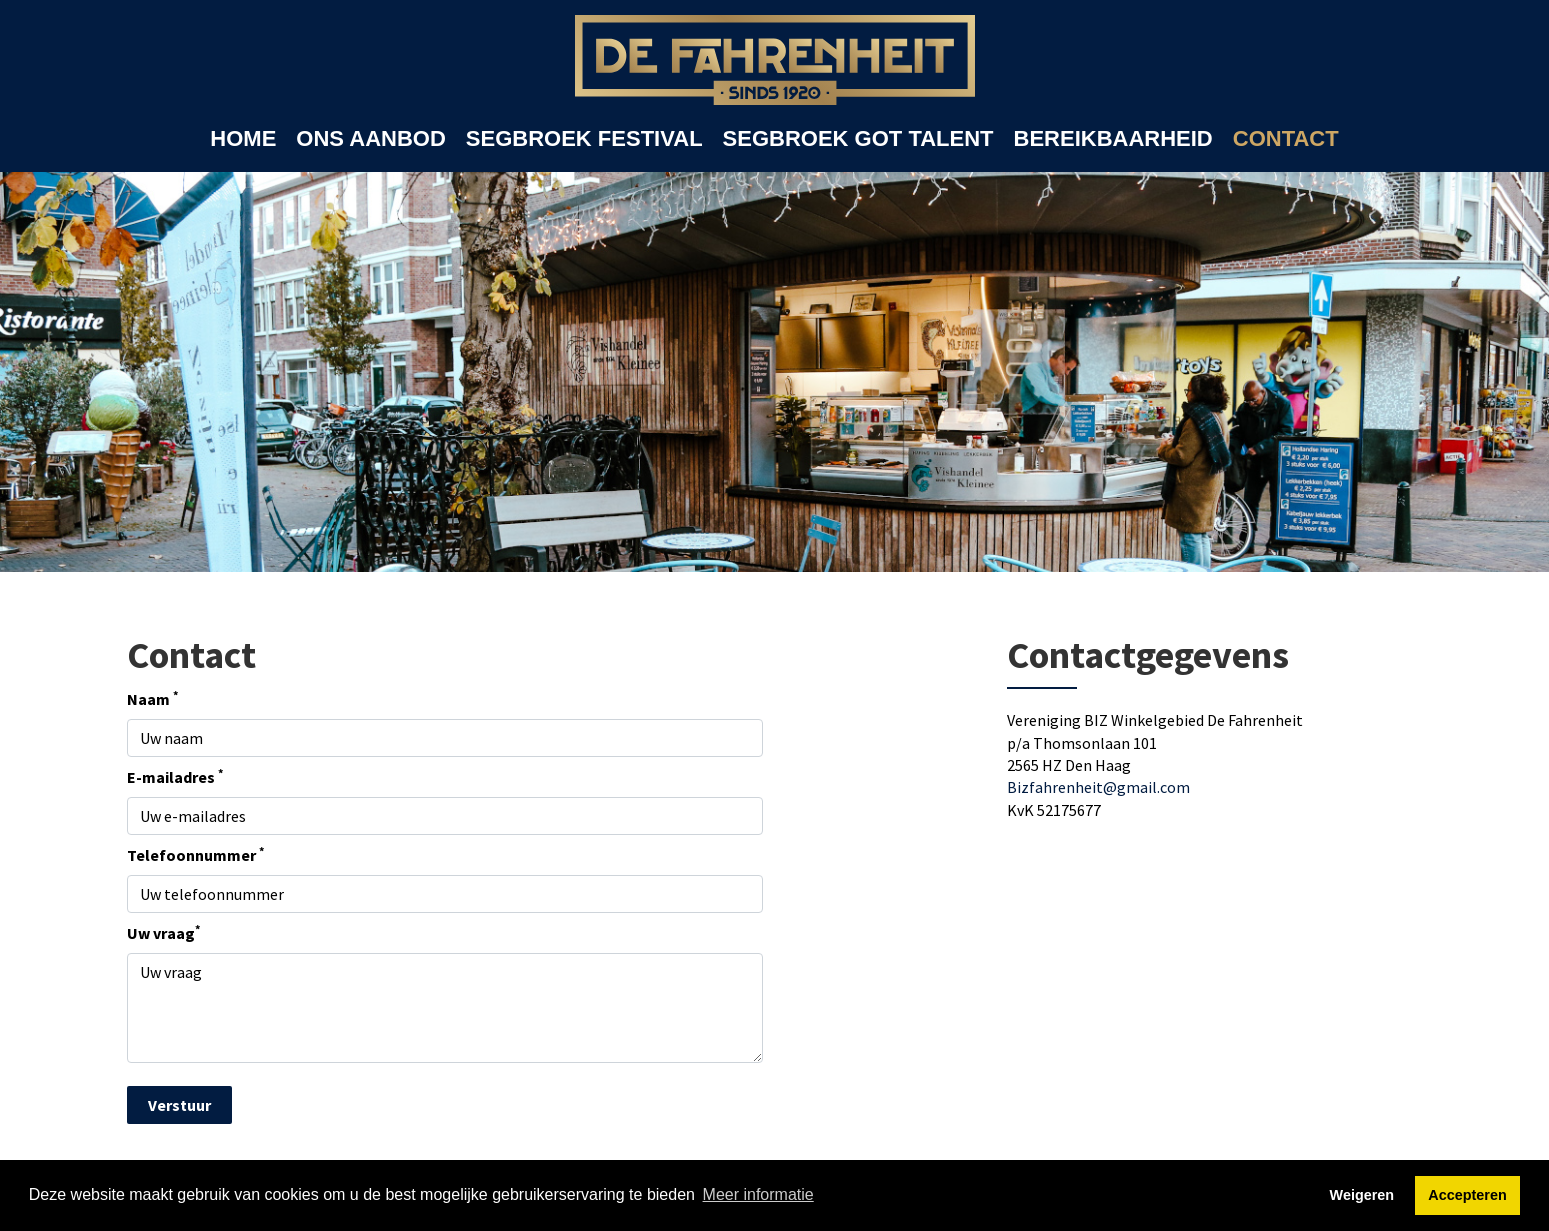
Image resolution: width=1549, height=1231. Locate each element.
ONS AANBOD (371, 138)
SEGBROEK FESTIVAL (584, 138)
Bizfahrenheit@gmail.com (1098, 787)
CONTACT (1286, 138)
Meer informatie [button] (758, 1194)
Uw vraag (163, 932)
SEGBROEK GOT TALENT (858, 138)
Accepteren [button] (1467, 1195)
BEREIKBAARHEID (1113, 138)
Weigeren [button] (1362, 1195)
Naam (152, 698)
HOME (243, 138)
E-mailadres (175, 776)
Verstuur (179, 1105)
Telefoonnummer (195, 854)
